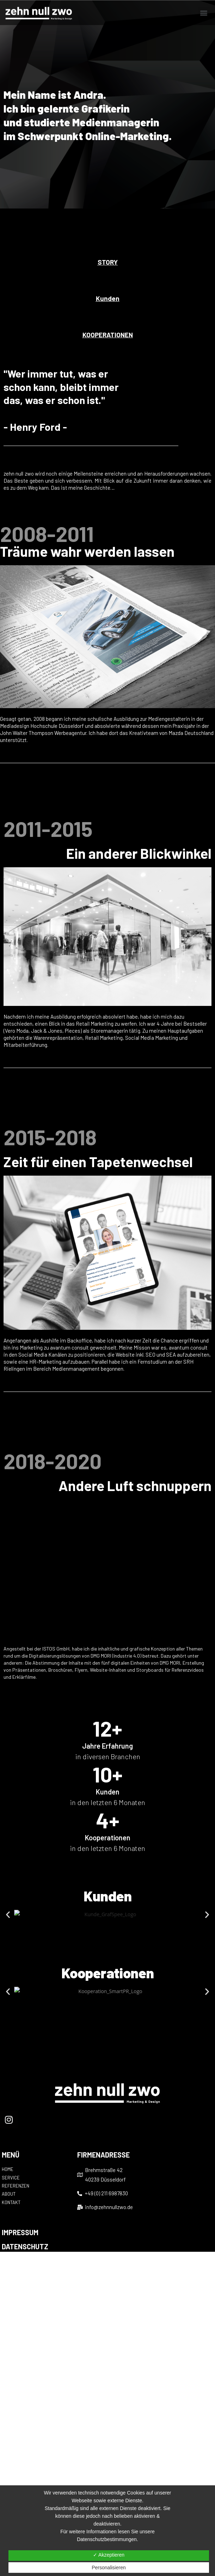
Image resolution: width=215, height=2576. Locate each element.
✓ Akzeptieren (108, 2555)
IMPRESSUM (20, 2232)
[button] (204, 12)
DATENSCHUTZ (25, 2246)
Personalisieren (109, 2567)
